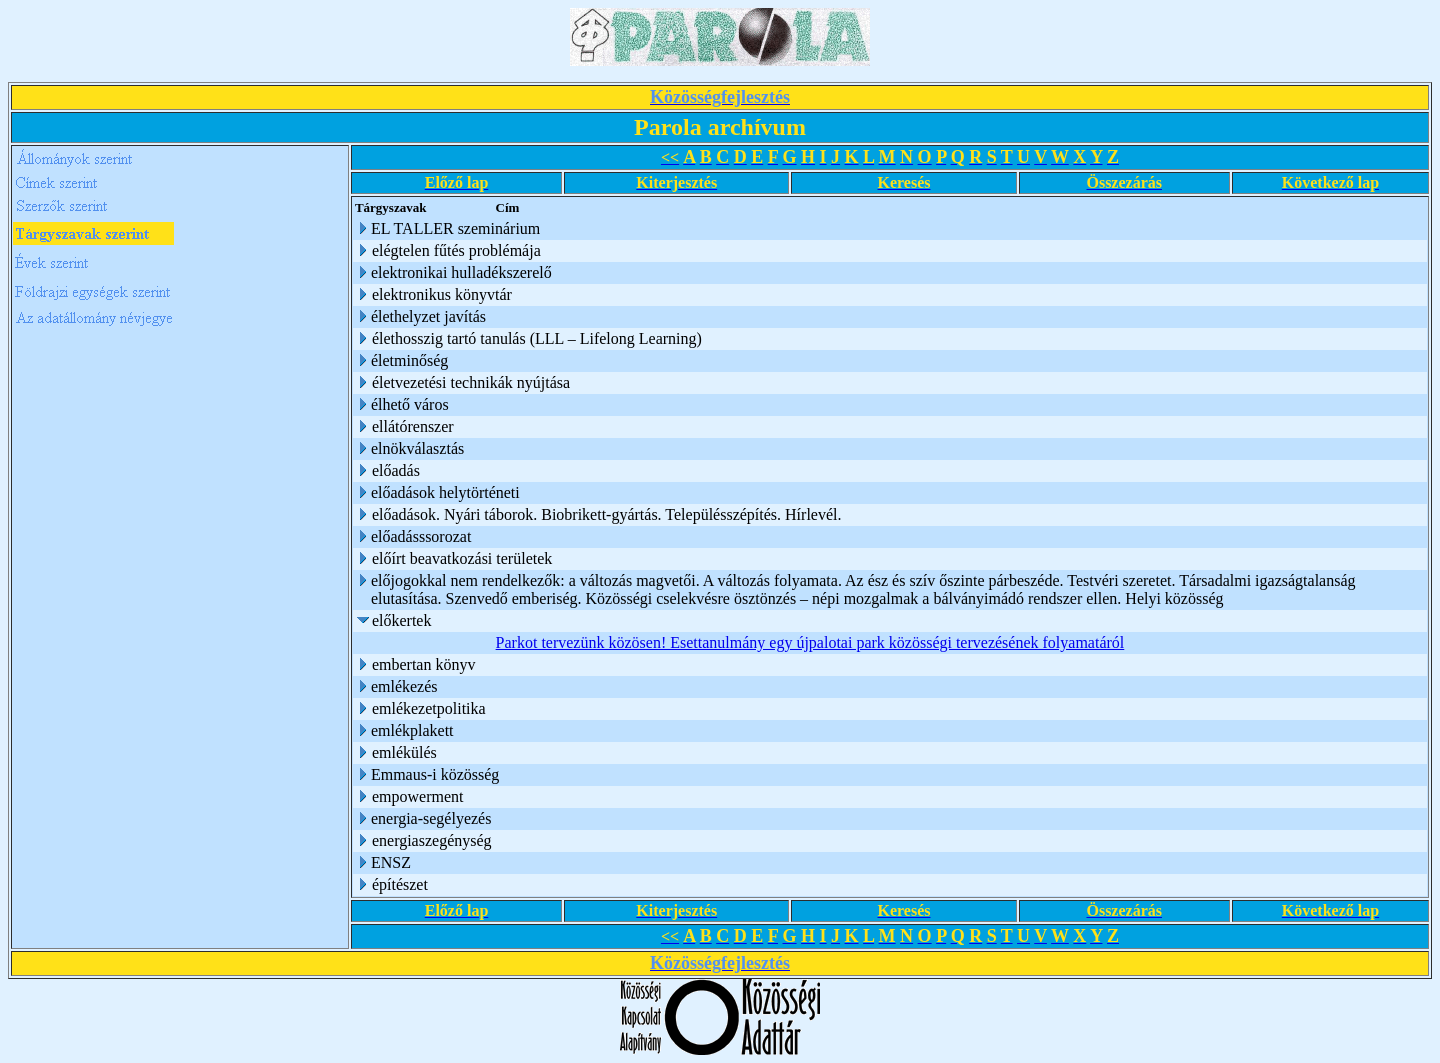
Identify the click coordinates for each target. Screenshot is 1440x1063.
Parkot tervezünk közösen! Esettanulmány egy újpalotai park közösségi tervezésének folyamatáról (810, 642)
